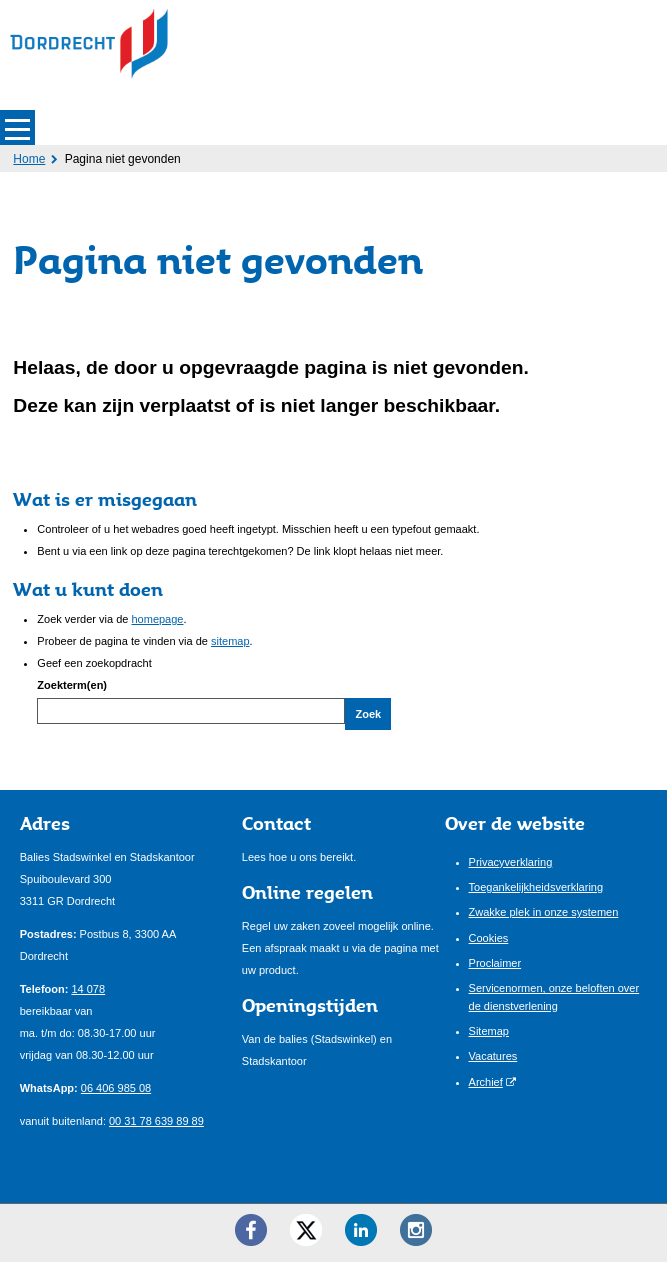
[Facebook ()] (251, 1230)
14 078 (88, 989)
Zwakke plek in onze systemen (544, 912)
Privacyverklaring (511, 862)
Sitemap (489, 1031)
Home (29, 159)
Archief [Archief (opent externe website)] (486, 1082)
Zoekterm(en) (72, 685)
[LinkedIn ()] (361, 1230)
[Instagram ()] (416, 1230)
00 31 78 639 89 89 (156, 1121)
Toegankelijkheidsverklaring (536, 887)
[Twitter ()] (306, 1230)
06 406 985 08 (116, 1088)
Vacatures (493, 1056)
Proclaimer (495, 963)
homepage (157, 619)
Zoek (368, 714)
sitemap (230, 641)
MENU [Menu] (17, 127)
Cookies (489, 938)
